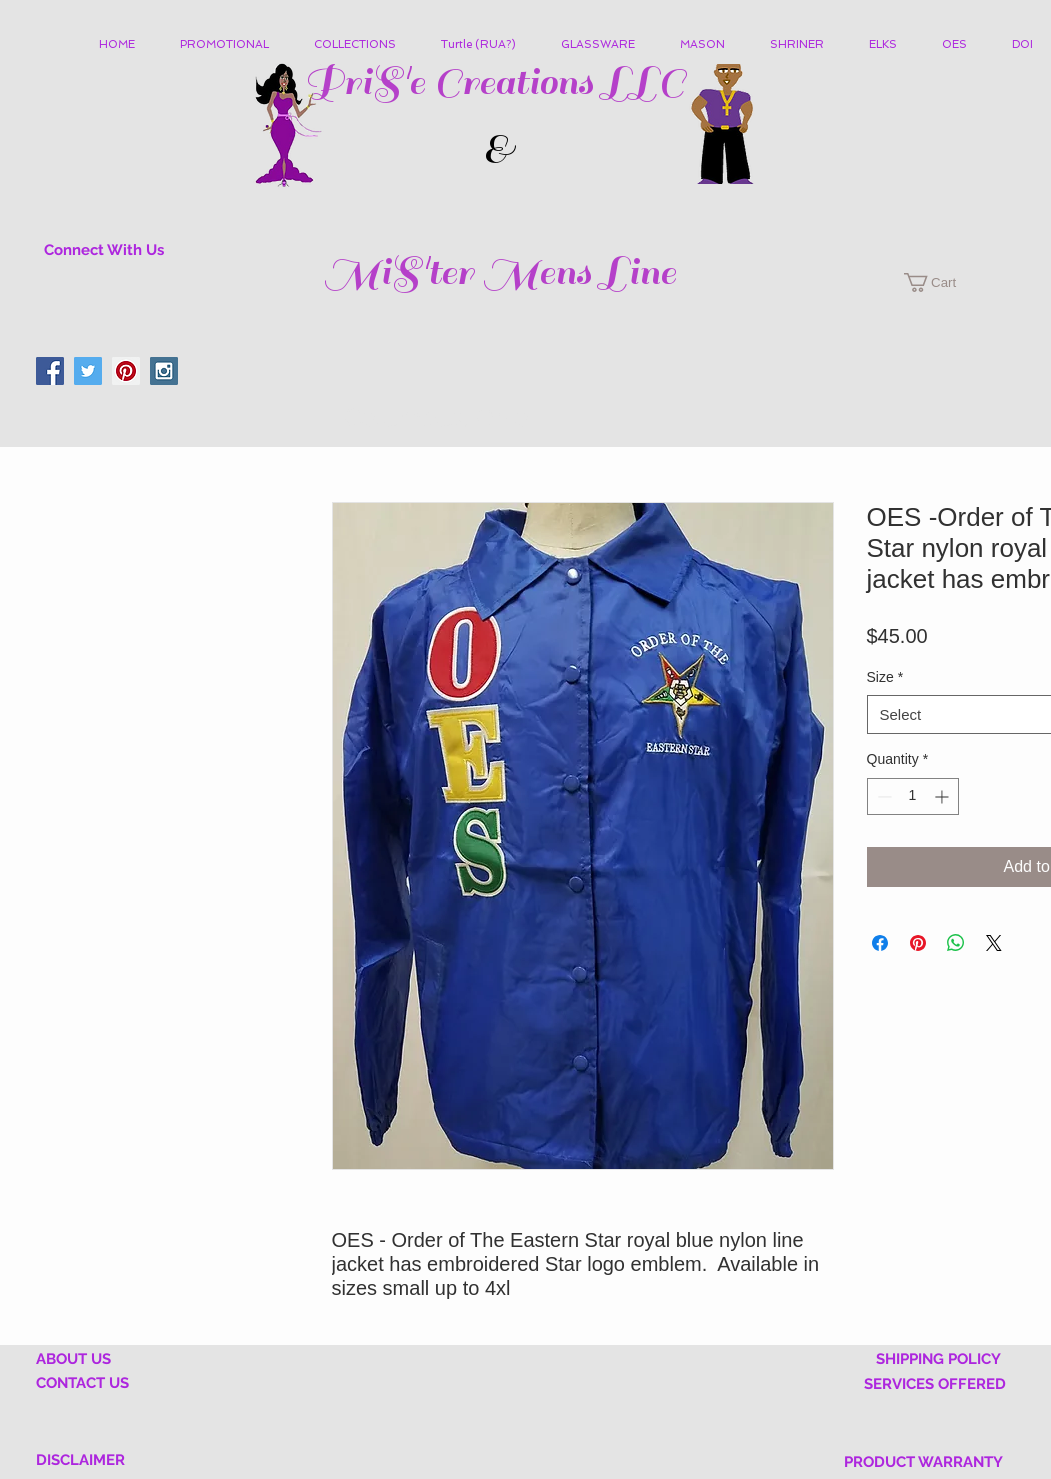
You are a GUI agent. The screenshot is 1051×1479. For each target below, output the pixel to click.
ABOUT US (73, 1359)
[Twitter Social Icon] (88, 371)
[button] (362, 45)
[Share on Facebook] (880, 943)
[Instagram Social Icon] (164, 371)
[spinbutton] (913, 796)
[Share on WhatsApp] (956, 943)
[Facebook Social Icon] (50, 371)
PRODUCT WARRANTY (923, 1462)
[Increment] (943, 796)
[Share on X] (994, 943)
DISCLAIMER (80, 1460)
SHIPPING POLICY (938, 1359)
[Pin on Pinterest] (918, 943)
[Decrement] (882, 796)
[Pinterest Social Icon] (126, 371)
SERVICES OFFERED (935, 1384)
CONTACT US (82, 1383)
